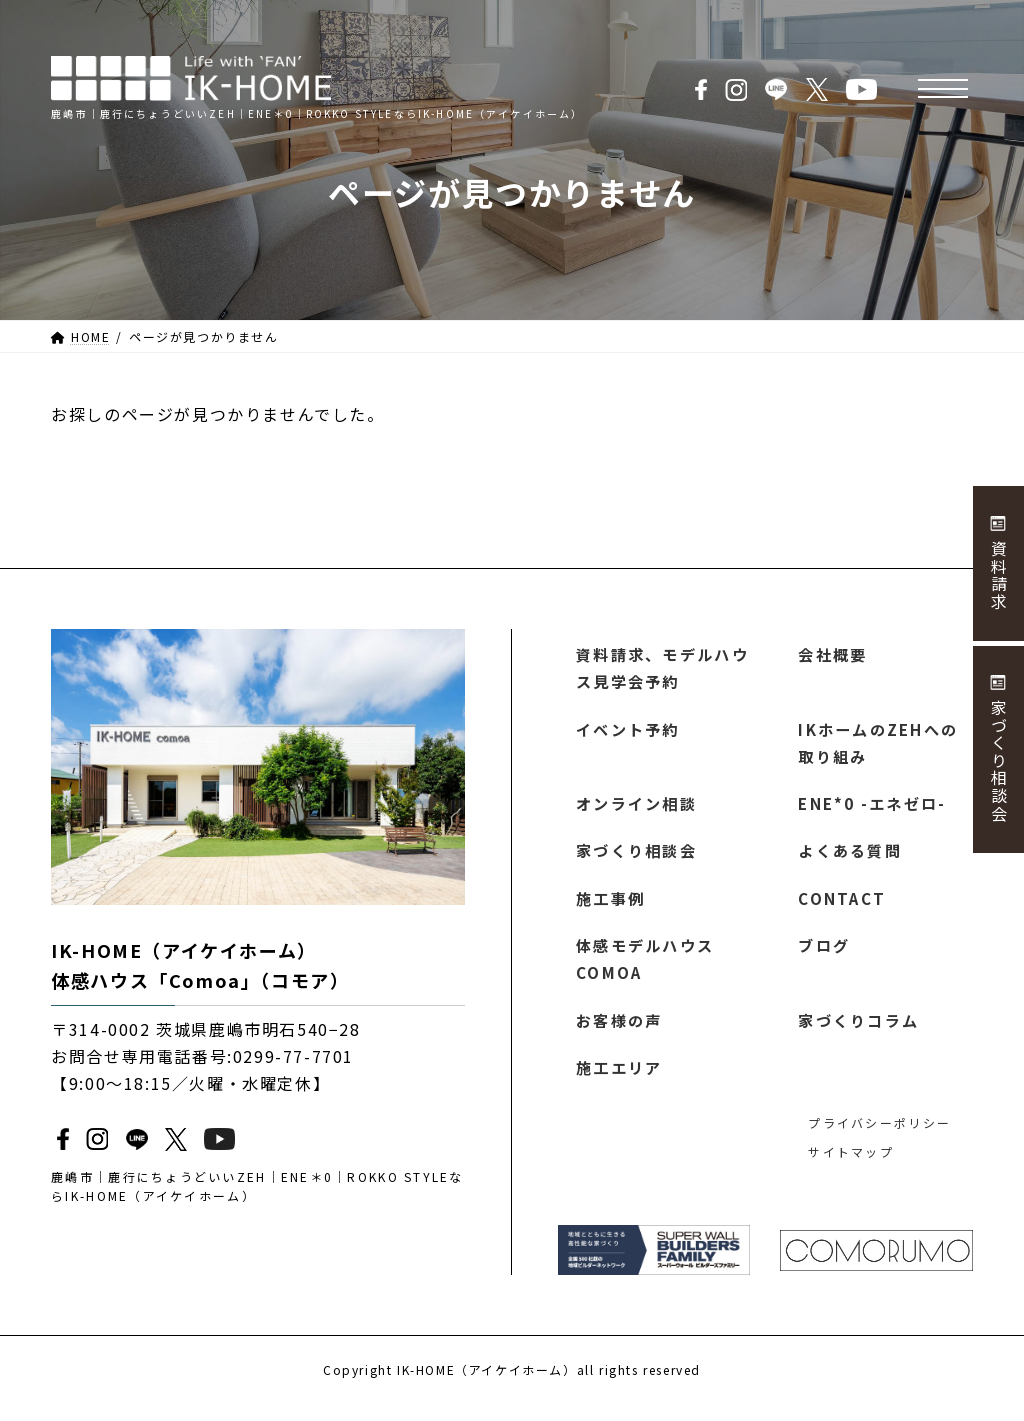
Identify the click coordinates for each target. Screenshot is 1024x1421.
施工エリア (620, 1083)
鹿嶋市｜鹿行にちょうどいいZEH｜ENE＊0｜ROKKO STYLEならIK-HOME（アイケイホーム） (252, 1186)
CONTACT (841, 908)
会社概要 (833, 655)
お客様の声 (620, 1035)
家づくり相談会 (637, 859)
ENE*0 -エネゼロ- (871, 811)
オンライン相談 (637, 811)
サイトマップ (849, 1168)
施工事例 (611, 908)
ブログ (824, 957)
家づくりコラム (859, 1035)
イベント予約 (629, 733)
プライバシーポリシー (876, 1139)
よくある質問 (851, 859)
